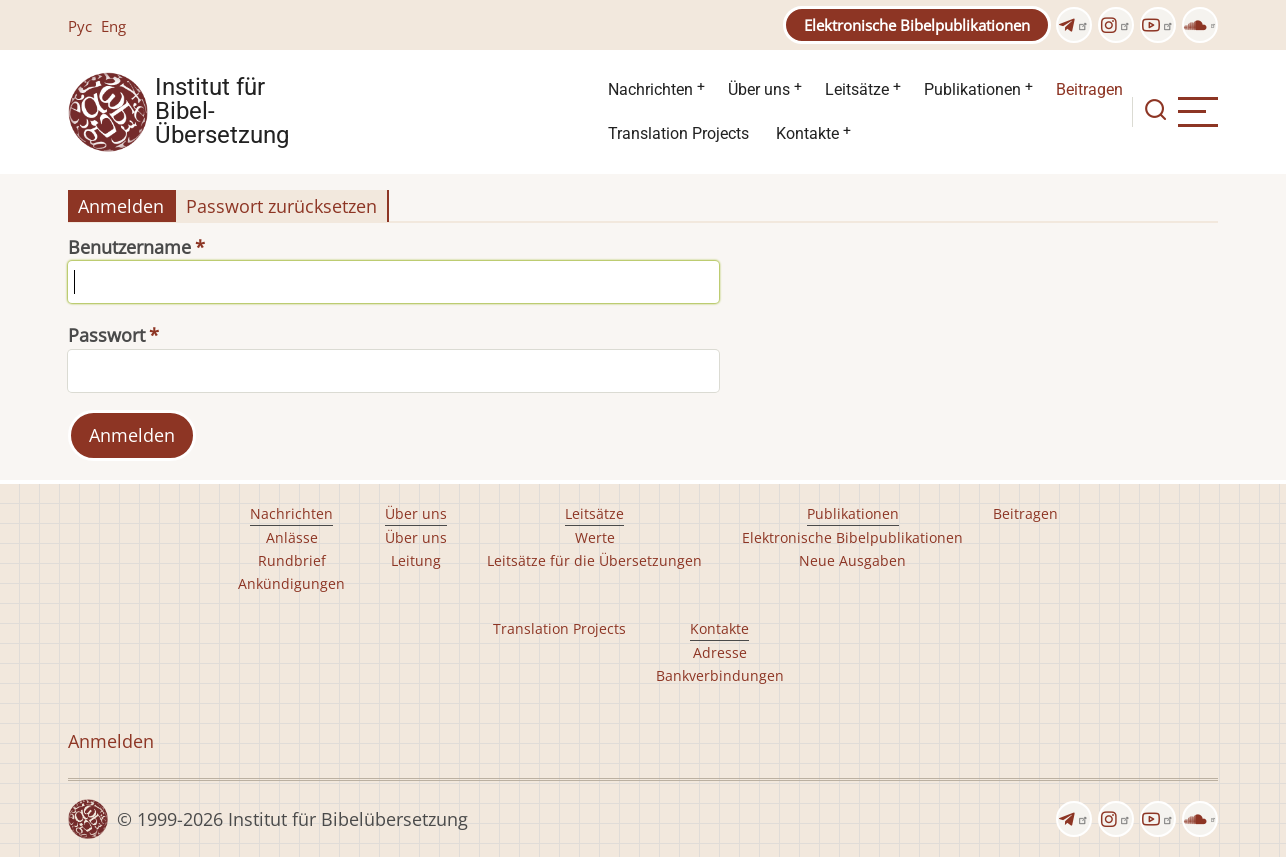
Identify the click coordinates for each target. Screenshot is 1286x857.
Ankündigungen (291, 583)
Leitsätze (857, 89)
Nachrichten (650, 89)
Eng (113, 26)
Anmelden (121, 206)
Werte (595, 537)
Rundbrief (292, 560)
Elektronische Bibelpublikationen (917, 25)
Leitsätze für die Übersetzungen (594, 560)
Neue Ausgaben (852, 560)
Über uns (759, 89)
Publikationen (972, 89)
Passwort (106, 335)
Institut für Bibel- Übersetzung (222, 112)
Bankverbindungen (720, 675)
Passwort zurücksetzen (281, 206)
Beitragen (1089, 89)
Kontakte (807, 133)
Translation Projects (678, 133)
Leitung (416, 560)
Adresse (720, 652)
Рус (80, 26)
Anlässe (292, 537)
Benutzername (129, 247)
